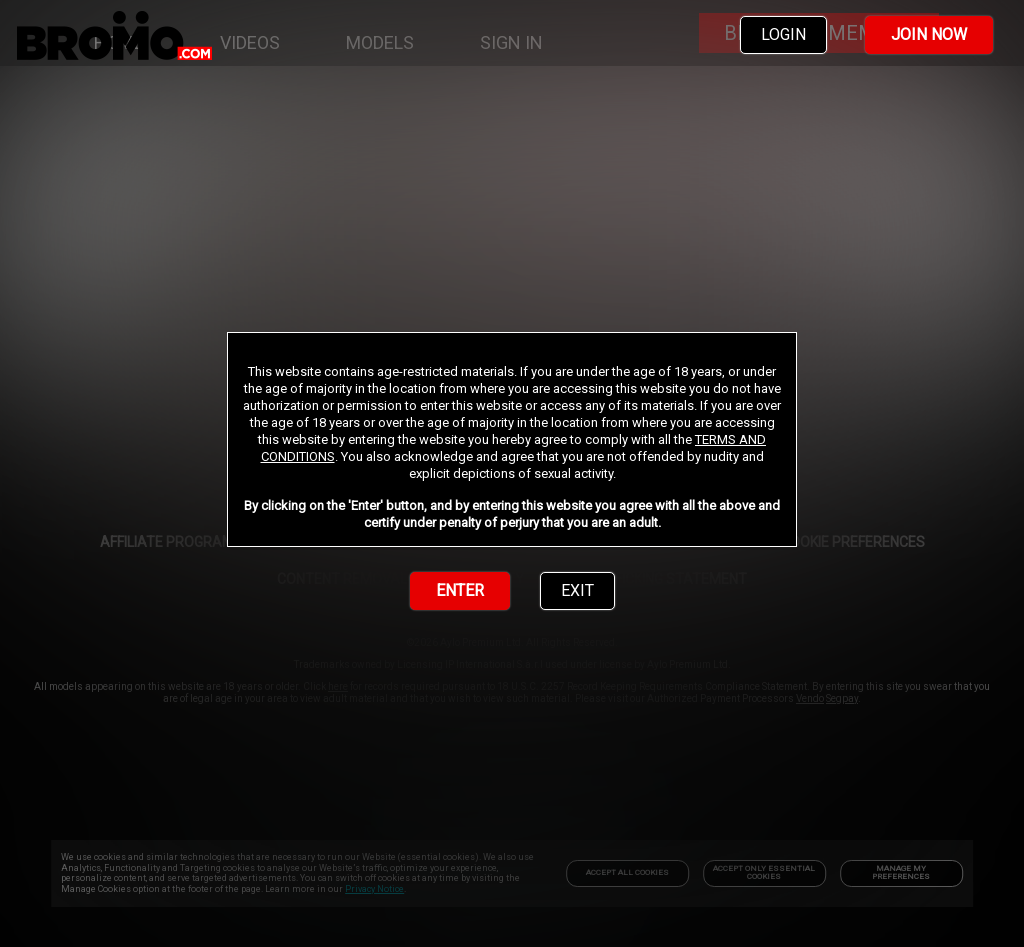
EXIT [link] (577, 590)
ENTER (460, 590)
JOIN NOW (929, 34)
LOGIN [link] (783, 34)
